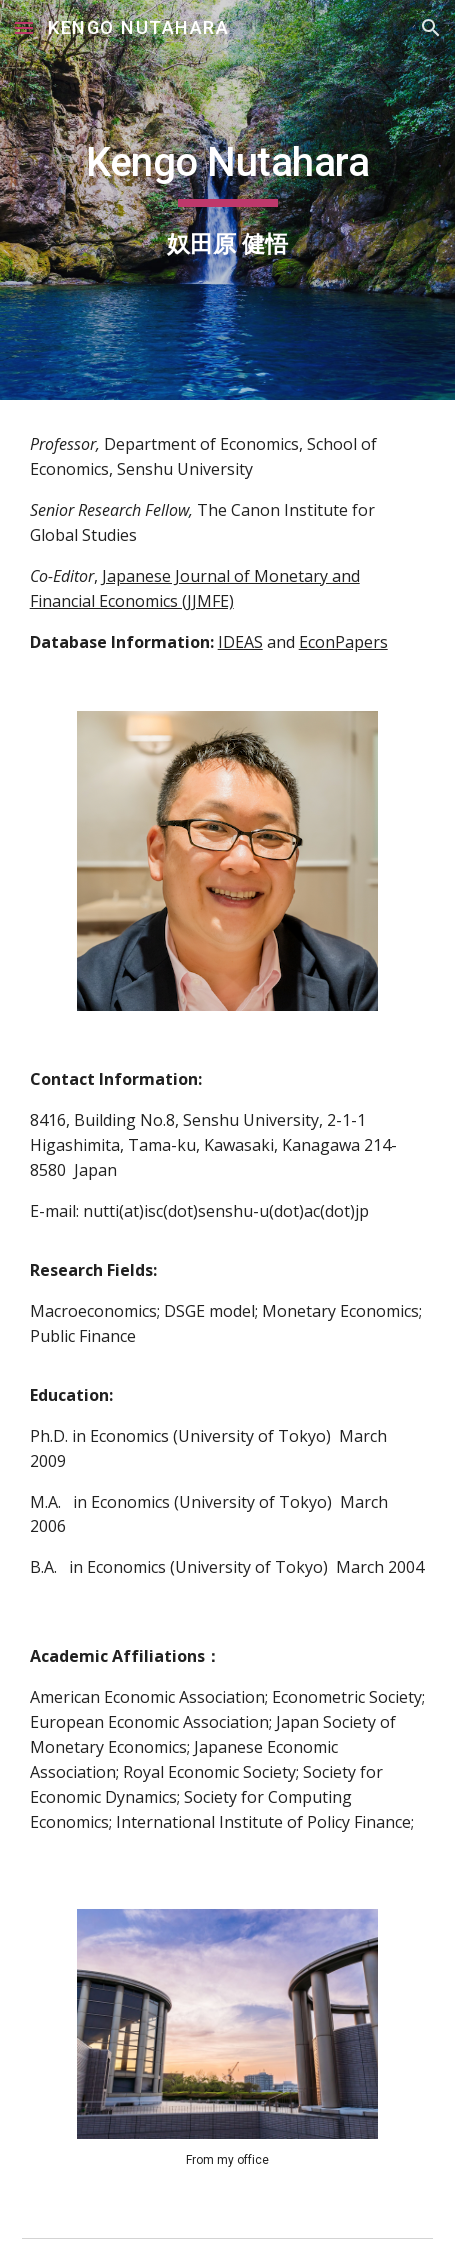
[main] (228, 200)
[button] (24, 27)
